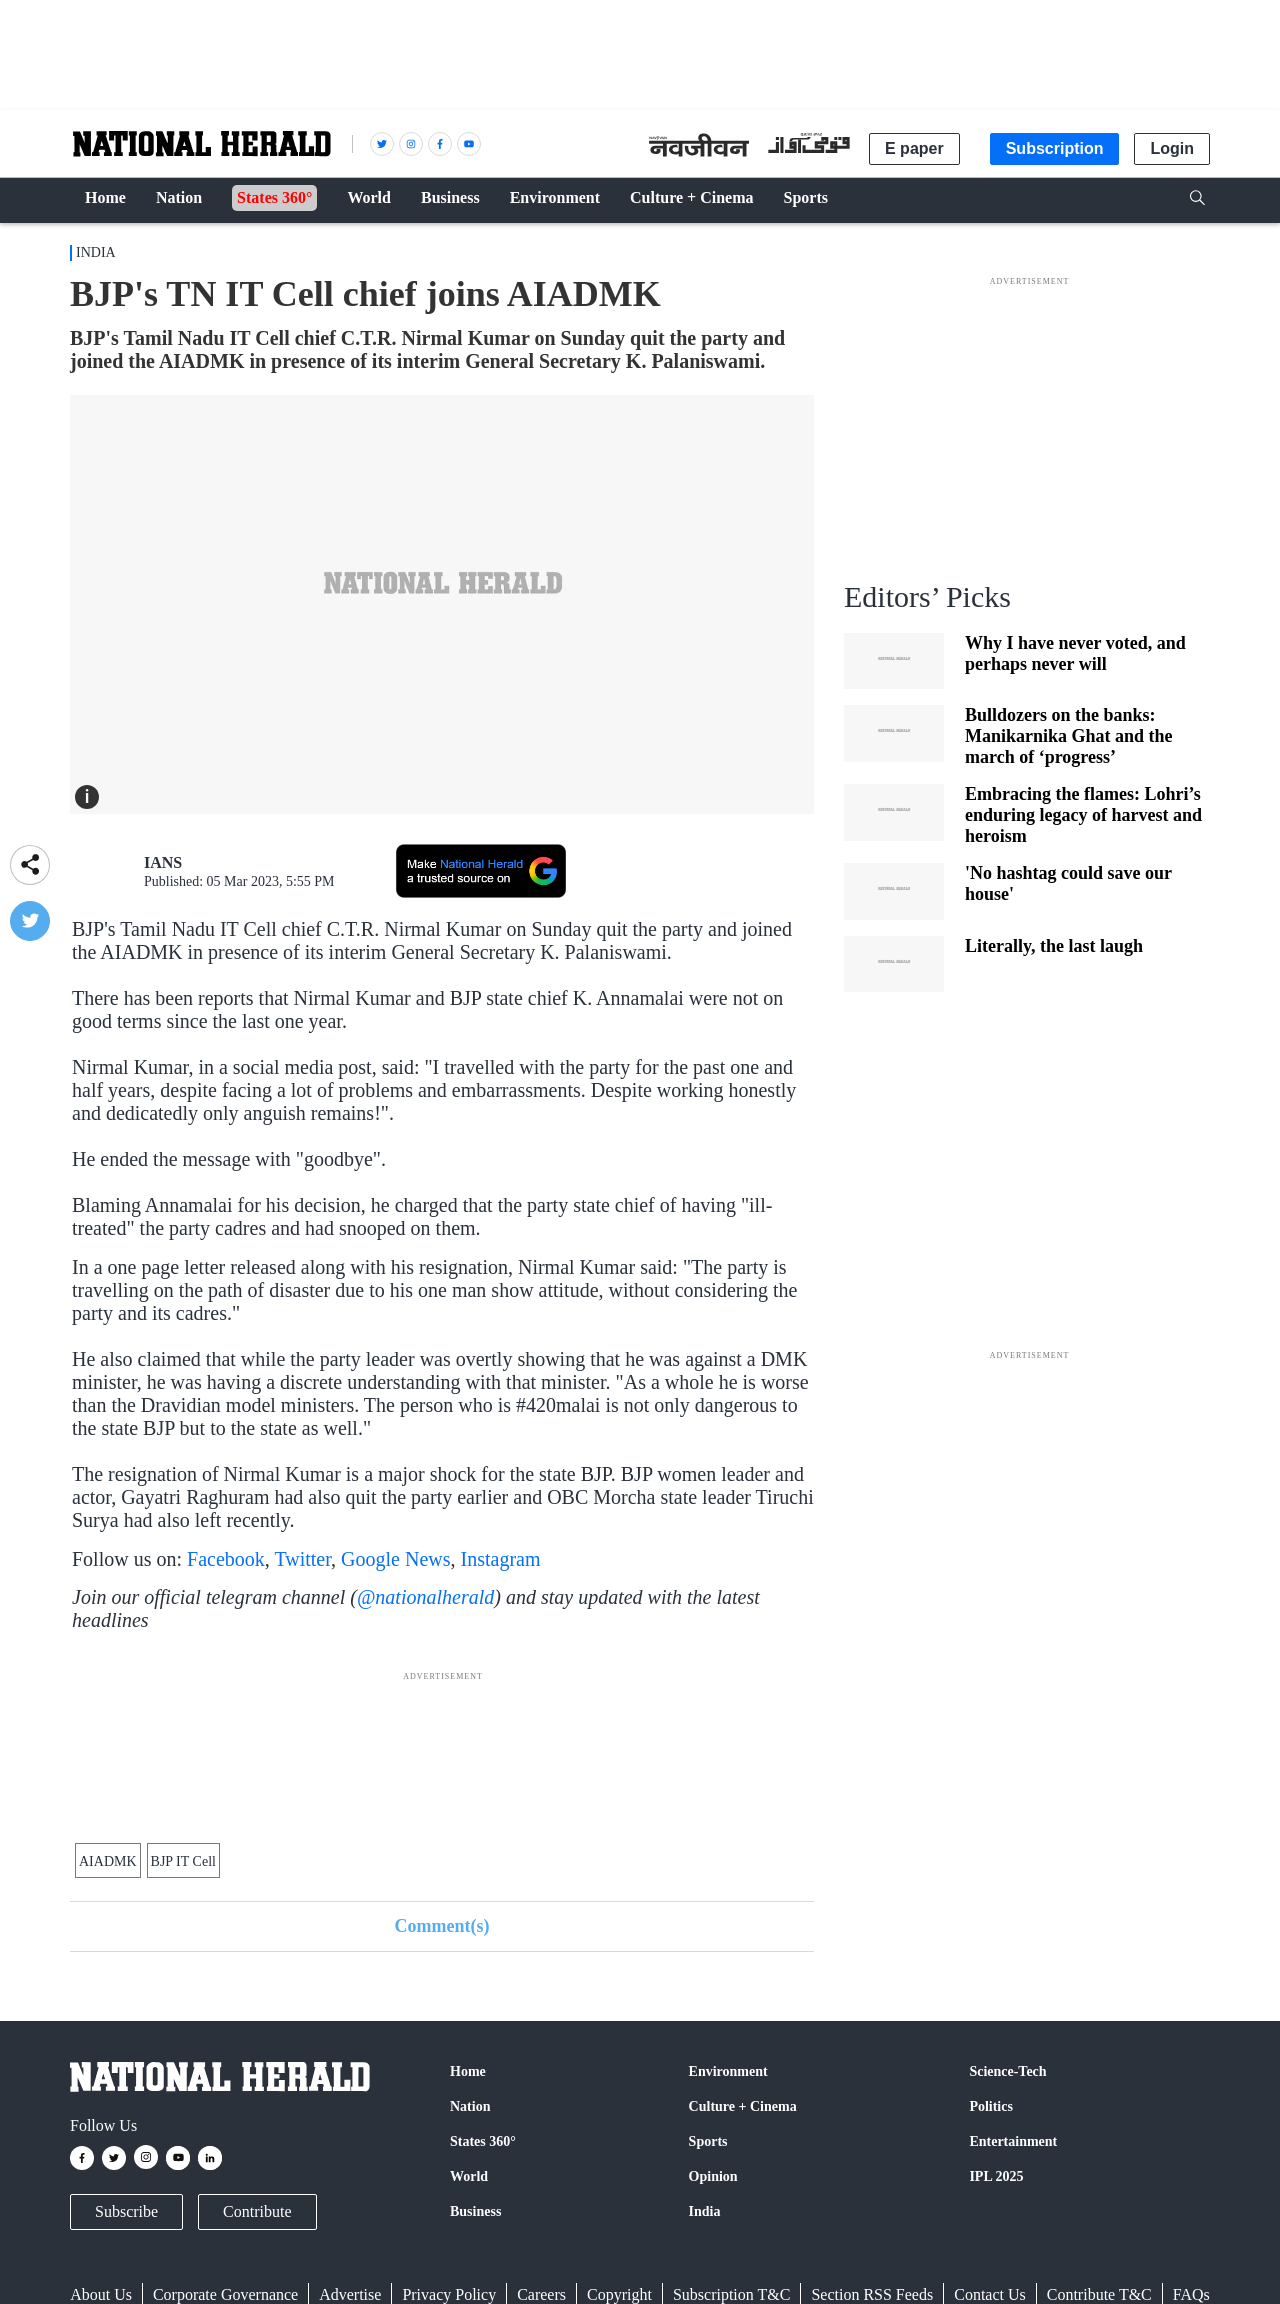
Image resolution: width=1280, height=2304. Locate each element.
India (96, 252)
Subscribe (126, 2211)
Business (475, 2211)
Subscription (1055, 148)
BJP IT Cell (183, 1861)
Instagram (501, 1559)
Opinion (713, 2176)
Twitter (302, 1559)
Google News (395, 1559)
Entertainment (1013, 2141)
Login (1172, 148)
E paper (914, 148)
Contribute (257, 2211)
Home (468, 2071)
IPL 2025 (996, 2176)
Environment (728, 2071)
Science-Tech (1007, 2071)
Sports (708, 2141)
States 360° (483, 2141)
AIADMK (108, 1861)
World (469, 2176)
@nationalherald (425, 1597)
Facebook (226, 1559)
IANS (163, 862)
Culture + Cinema (743, 2106)
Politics (991, 2106)
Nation (470, 2106)
